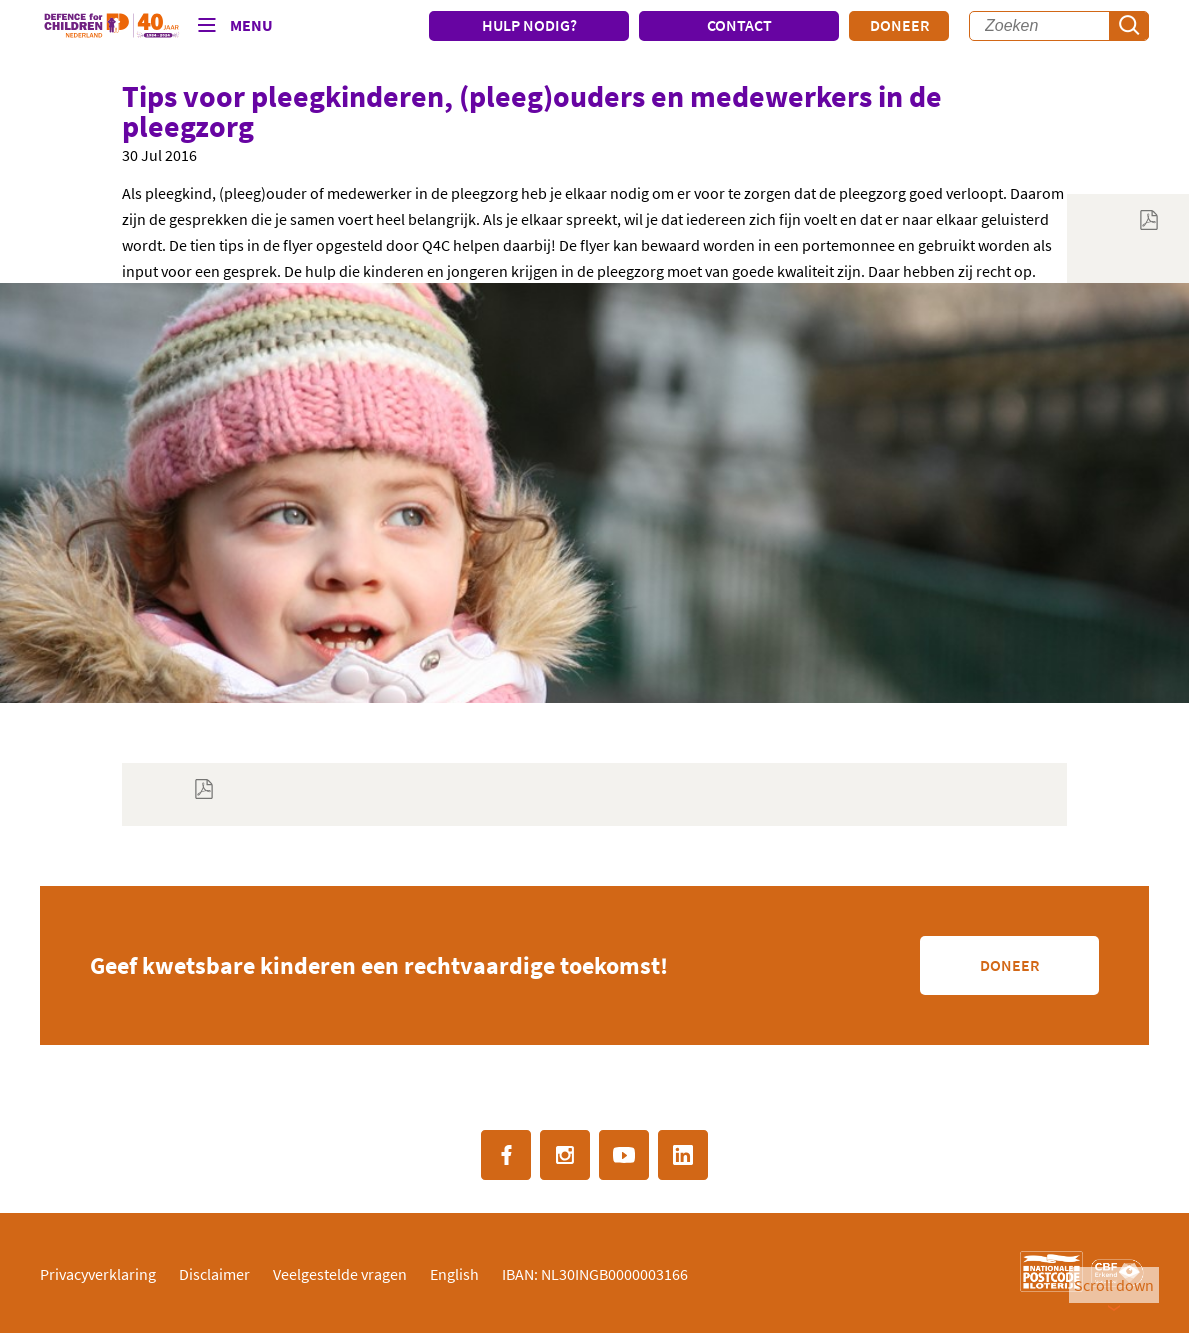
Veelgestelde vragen (340, 1274)
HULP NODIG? (529, 25)
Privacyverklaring (98, 1274)
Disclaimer (214, 1274)
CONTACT (739, 25)
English (454, 1274)
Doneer (899, 25)
